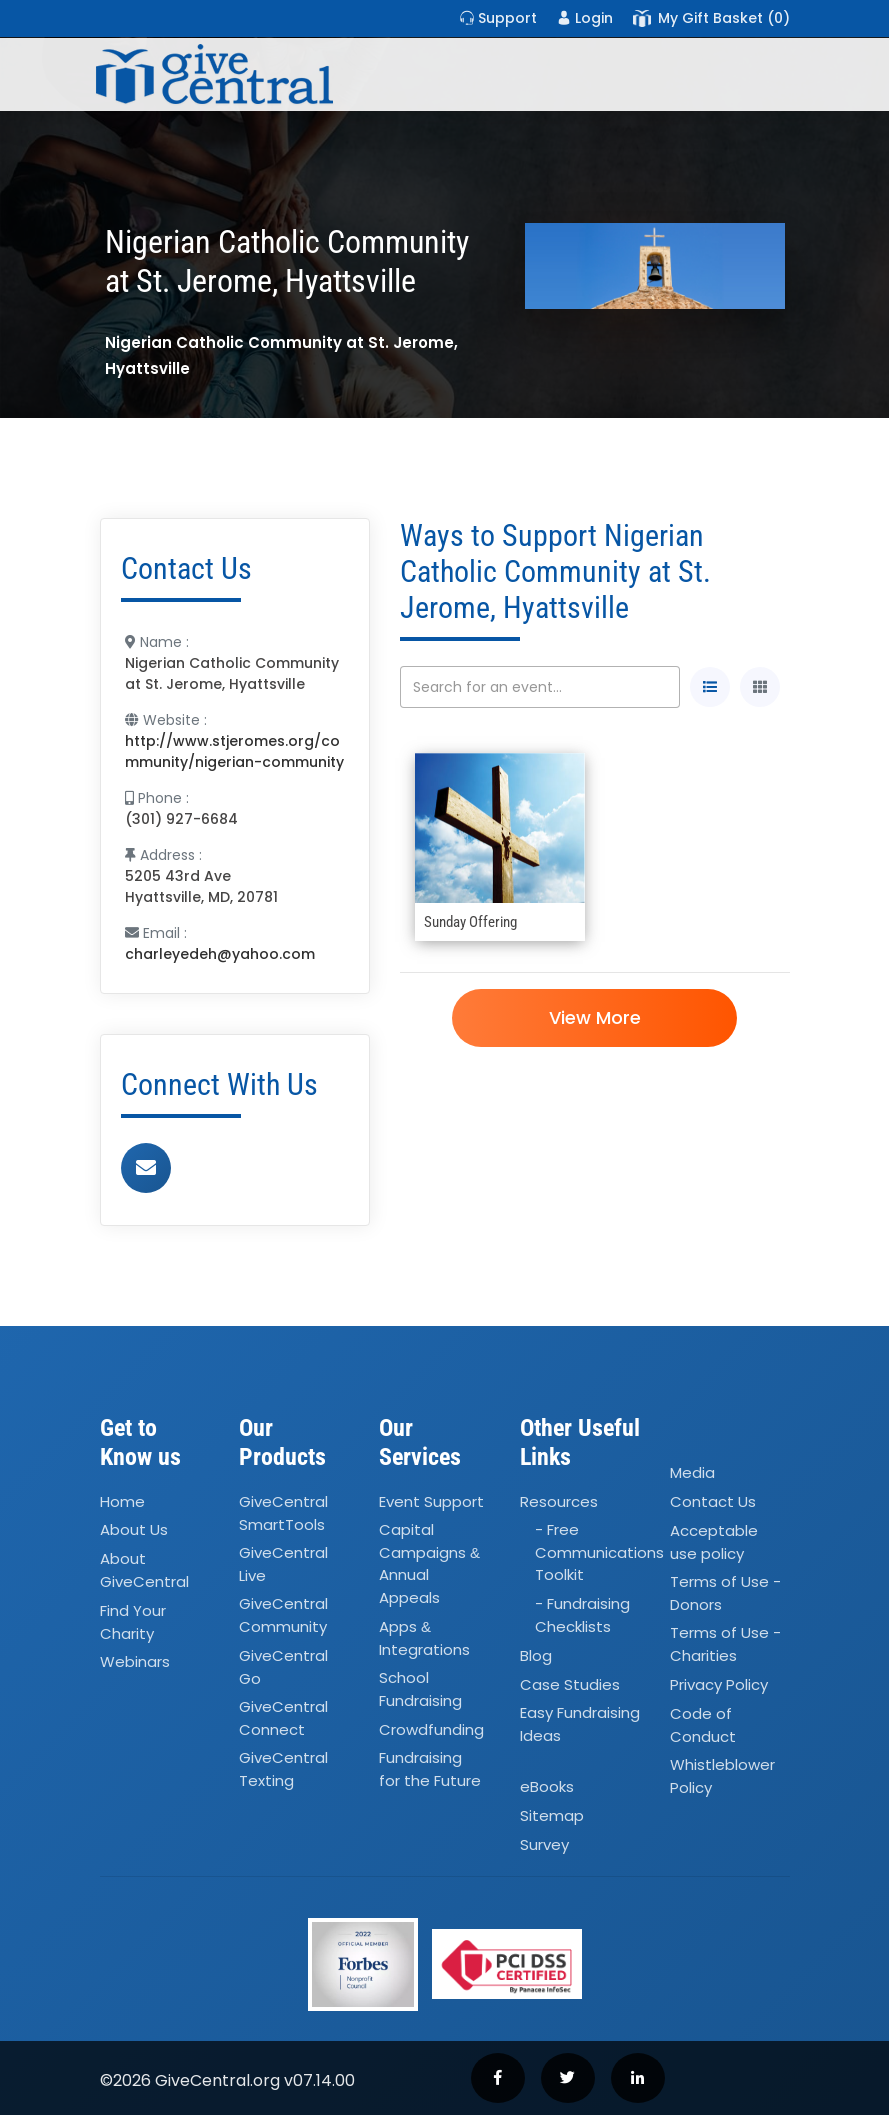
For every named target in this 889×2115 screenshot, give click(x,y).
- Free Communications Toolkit (599, 1553)
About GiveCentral (144, 1571)
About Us (134, 1530)
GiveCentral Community (283, 1616)
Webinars (135, 1661)
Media (692, 1472)
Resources (559, 1501)
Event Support (431, 1501)
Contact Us (713, 1501)
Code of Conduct (703, 1725)
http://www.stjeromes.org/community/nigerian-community (234, 751)
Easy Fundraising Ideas (580, 1725)
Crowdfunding (431, 1729)
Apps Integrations (424, 1638)
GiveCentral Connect (283, 1718)
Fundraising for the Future (430, 1770)
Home (122, 1501)
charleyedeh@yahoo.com (220, 954)
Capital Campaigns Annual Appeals (429, 1564)
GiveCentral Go (283, 1667)
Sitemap (552, 1815)
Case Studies (570, 1684)
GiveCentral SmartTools (283, 1513)
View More (595, 1017)
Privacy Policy (719, 1684)
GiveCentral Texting (283, 1770)
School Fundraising (420, 1689)
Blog (536, 1655)
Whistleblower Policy (722, 1776)
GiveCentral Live (283, 1564)
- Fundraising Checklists (582, 1616)
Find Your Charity (133, 1622)
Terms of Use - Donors (725, 1593)
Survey (544, 1844)
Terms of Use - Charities (725, 1644)
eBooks (547, 1787)
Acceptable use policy (714, 1542)
